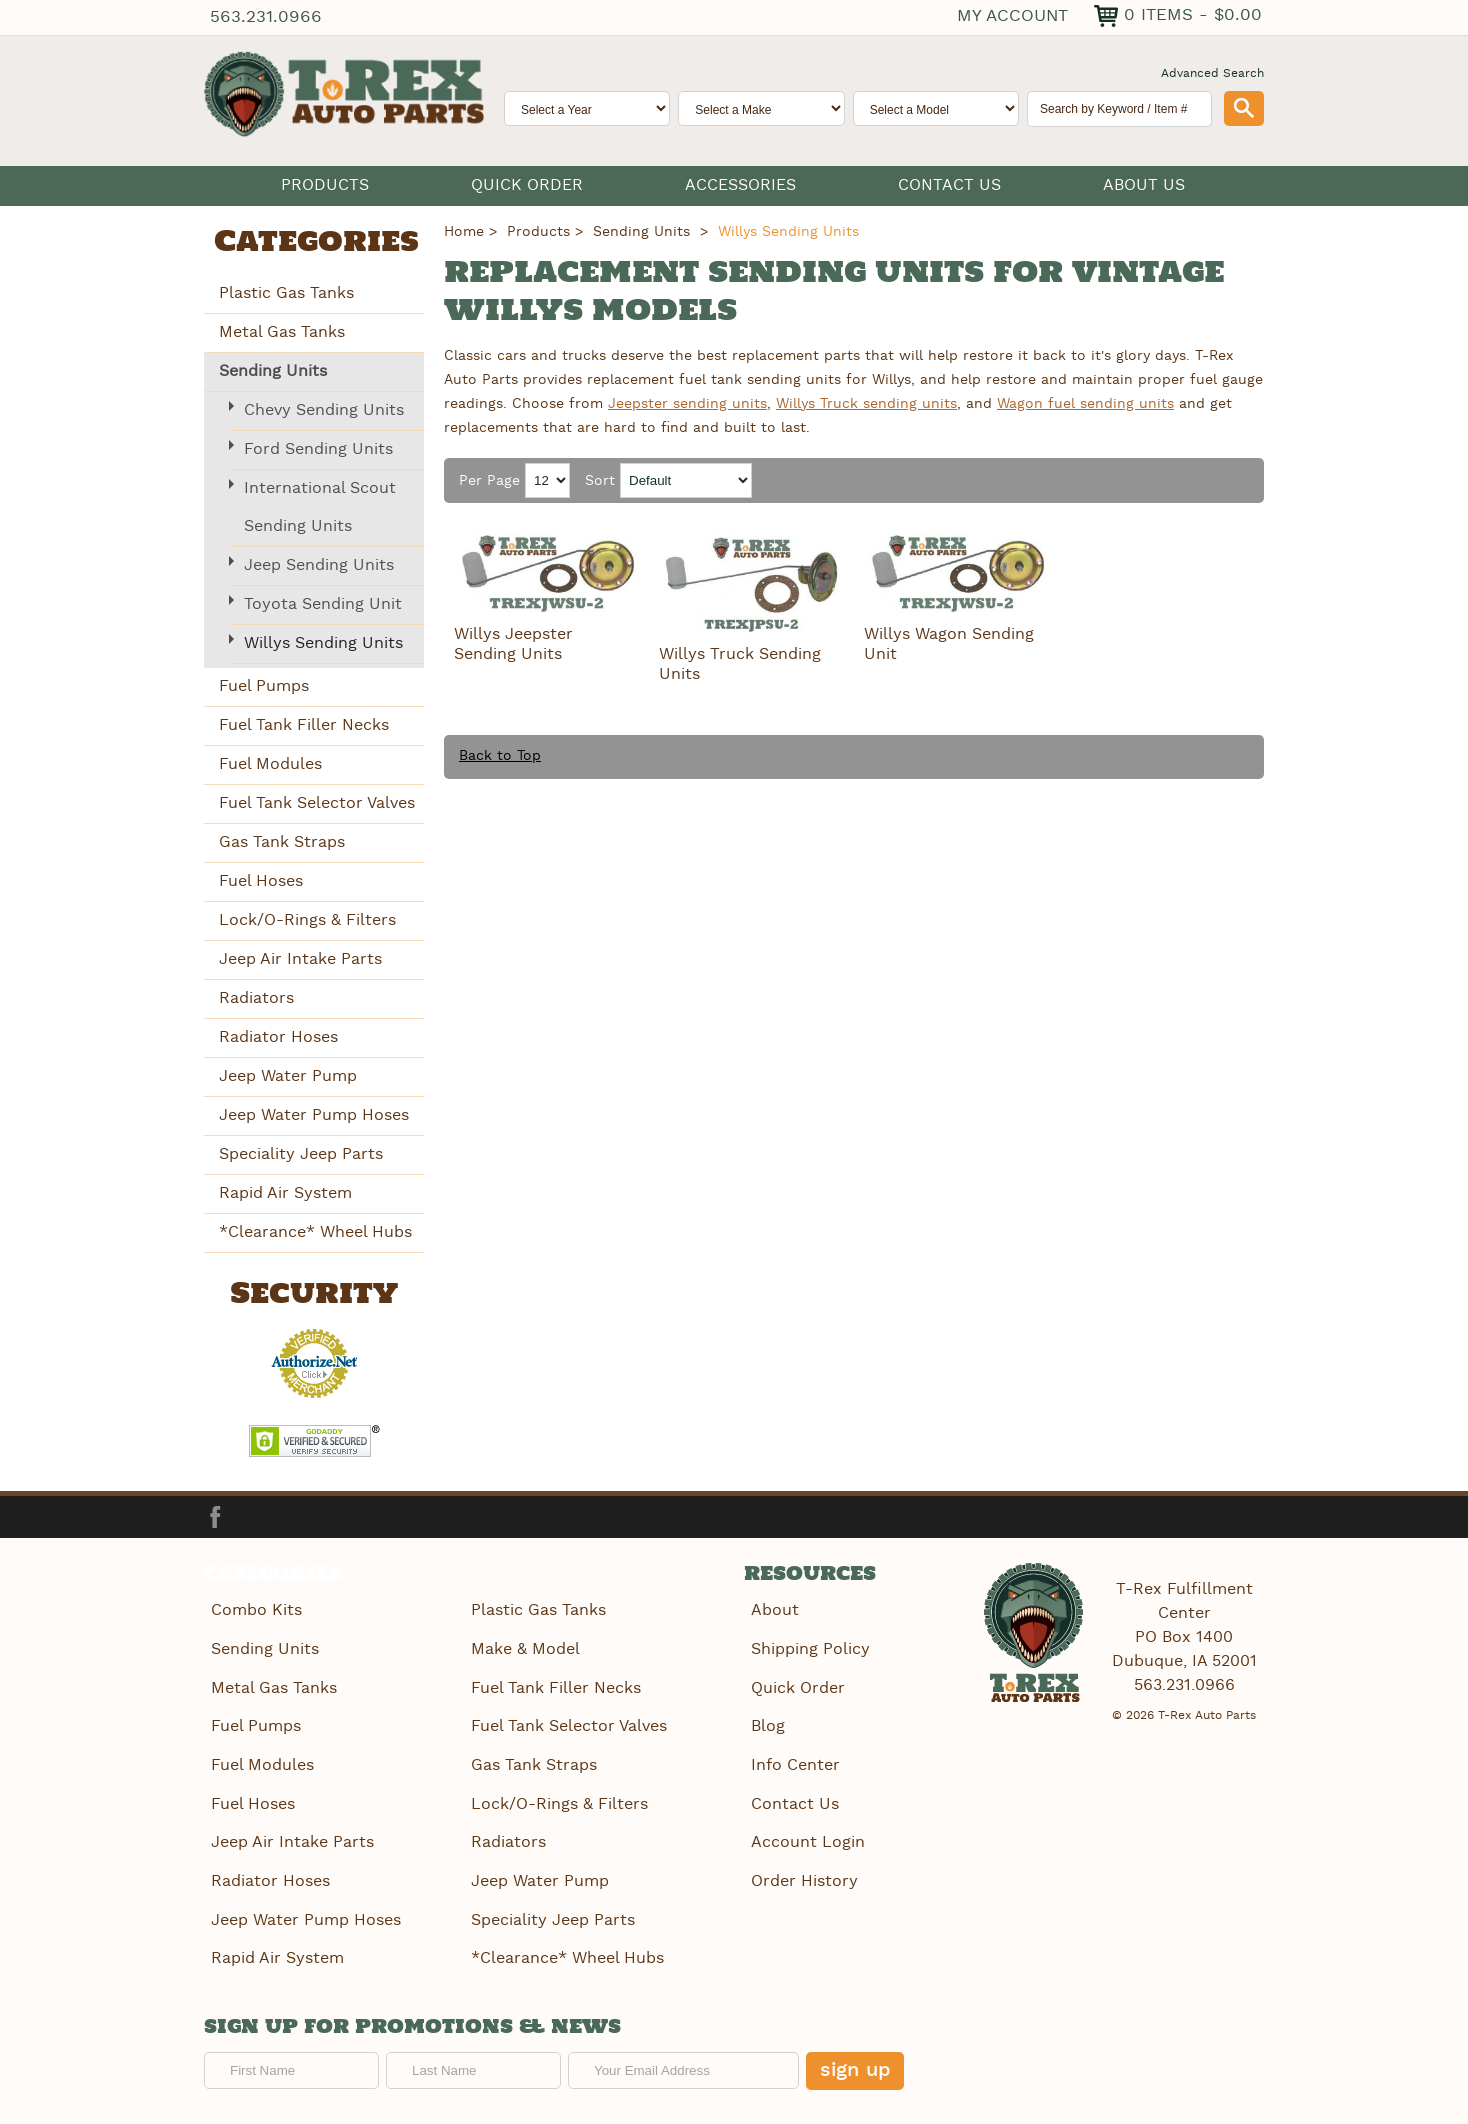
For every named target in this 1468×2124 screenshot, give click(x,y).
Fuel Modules (270, 763)
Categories (316, 243)
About (774, 1610)
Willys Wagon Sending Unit (949, 645)
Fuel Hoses (261, 880)
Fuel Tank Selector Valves (317, 802)
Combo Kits (255, 1610)
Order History (803, 1876)
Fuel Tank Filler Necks (304, 724)
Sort (600, 481)
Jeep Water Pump (288, 1075)
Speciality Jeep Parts (301, 1153)
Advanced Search (1212, 73)
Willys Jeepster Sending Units (513, 645)
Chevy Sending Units (324, 409)
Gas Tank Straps (282, 841)
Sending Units (273, 370)
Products (325, 185)
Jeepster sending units (687, 403)
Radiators (256, 997)
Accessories (740, 185)
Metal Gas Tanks (282, 331)
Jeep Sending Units (319, 564)
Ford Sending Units (318, 448)
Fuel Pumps (264, 685)
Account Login (807, 1838)
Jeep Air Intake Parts (300, 958)
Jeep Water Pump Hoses (314, 1114)
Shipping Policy (809, 1648)
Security (314, 1294)
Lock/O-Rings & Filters (307, 919)
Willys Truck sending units (866, 403)
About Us (1144, 185)
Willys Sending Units (323, 642)
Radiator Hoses (278, 1036)
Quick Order (527, 185)
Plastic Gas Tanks (286, 292)
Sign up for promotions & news (412, 2021)
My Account (1012, 15)
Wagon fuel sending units (1085, 403)
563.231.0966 (265, 17)
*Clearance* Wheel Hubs (315, 1231)
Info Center (794, 1762)
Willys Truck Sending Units (740, 665)
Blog (767, 1724)
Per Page (489, 481)
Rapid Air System (285, 1192)
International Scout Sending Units (320, 506)
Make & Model (524, 1648)
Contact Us (949, 185)
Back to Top (500, 756)
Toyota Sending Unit (323, 603)
